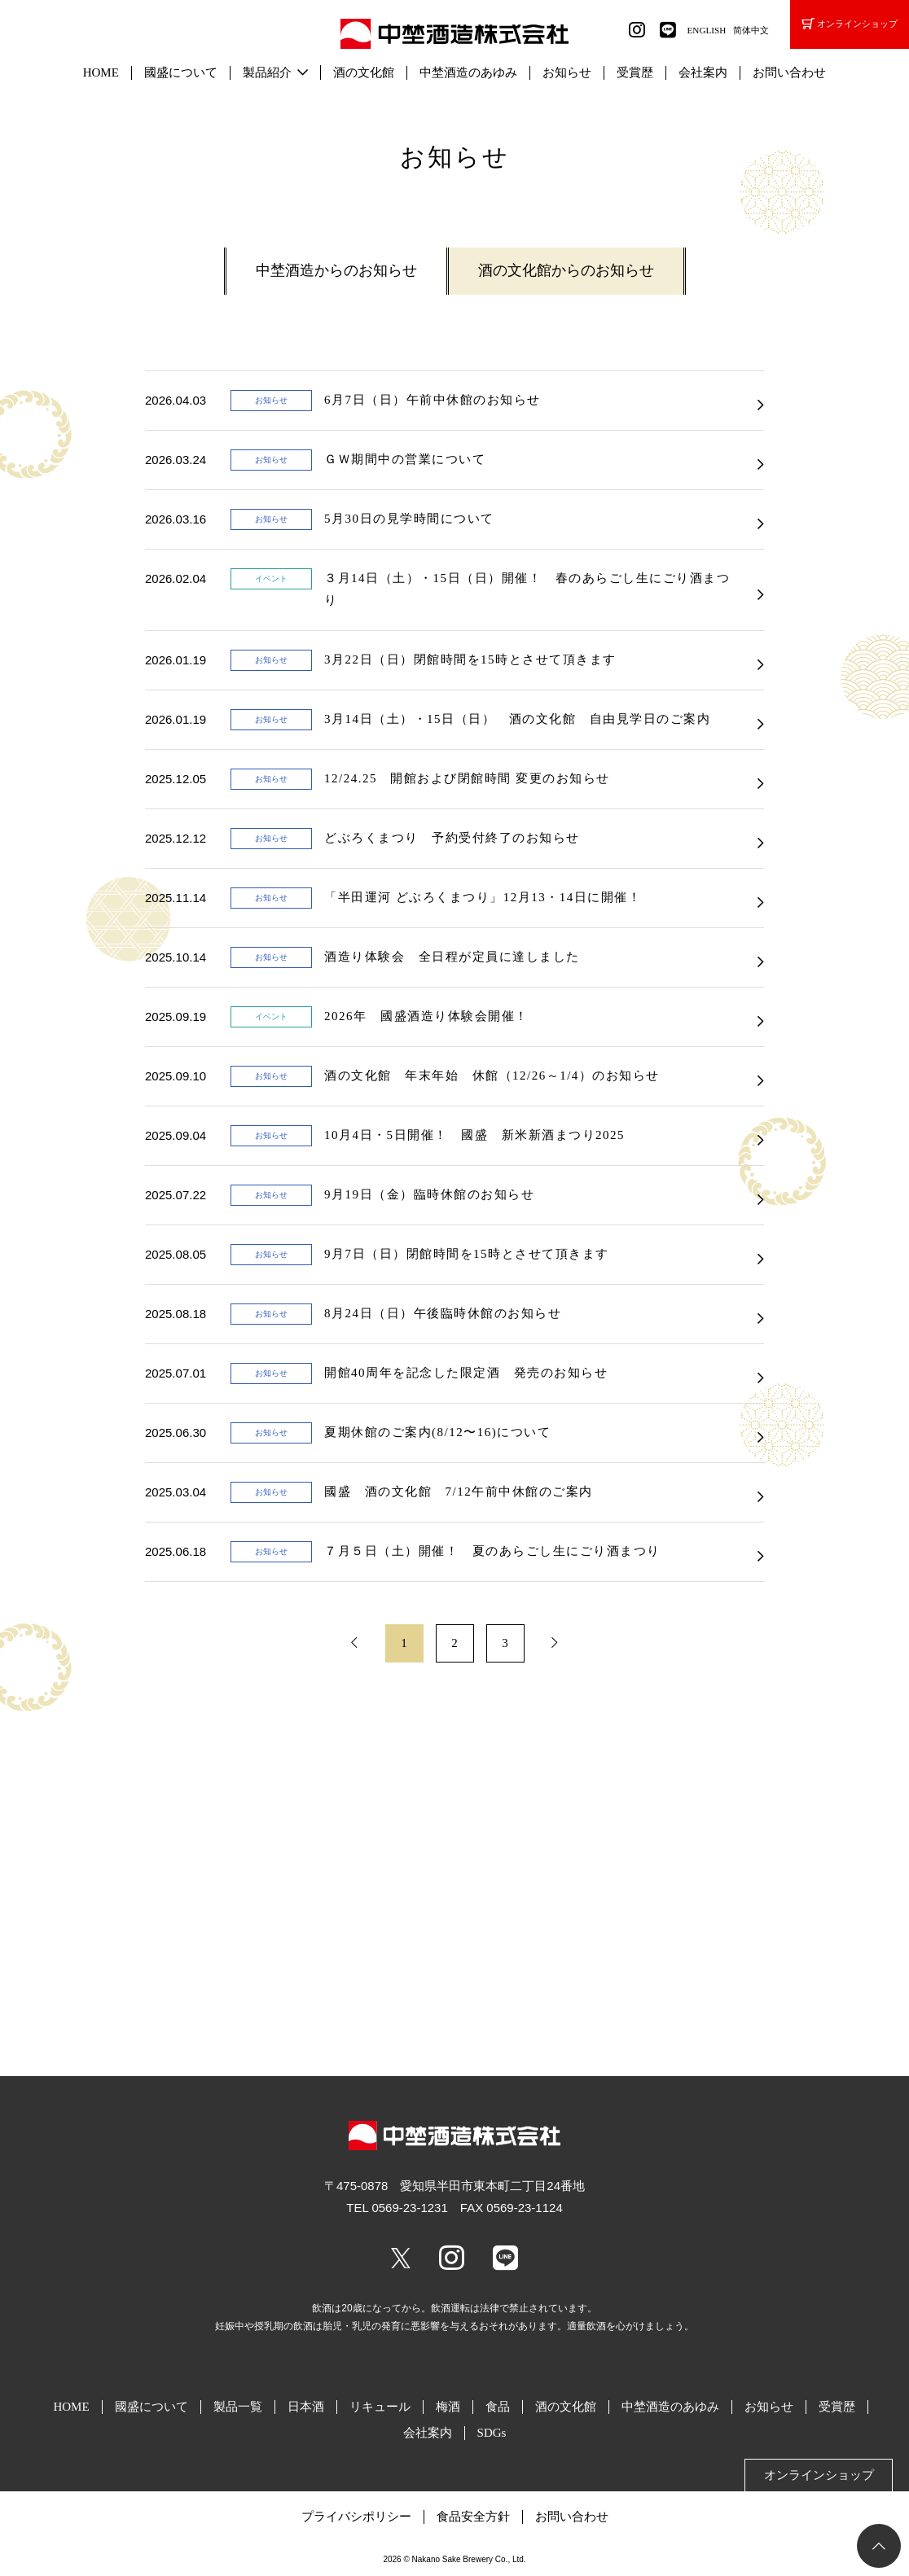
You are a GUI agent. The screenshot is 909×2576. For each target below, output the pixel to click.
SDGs (492, 2432)
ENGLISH (707, 30)
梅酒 (448, 2406)
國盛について (180, 72)
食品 (497, 2406)
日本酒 (306, 2406)
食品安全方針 (473, 2516)
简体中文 (751, 30)
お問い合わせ (789, 72)
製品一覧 (237, 2406)
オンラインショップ (849, 24)
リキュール (380, 2406)
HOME (101, 72)
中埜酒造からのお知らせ (336, 270)
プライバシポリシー (356, 2516)
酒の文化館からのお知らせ (566, 270)
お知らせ (566, 72)
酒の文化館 (363, 72)
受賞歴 (635, 72)
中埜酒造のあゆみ (468, 72)
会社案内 (702, 72)
